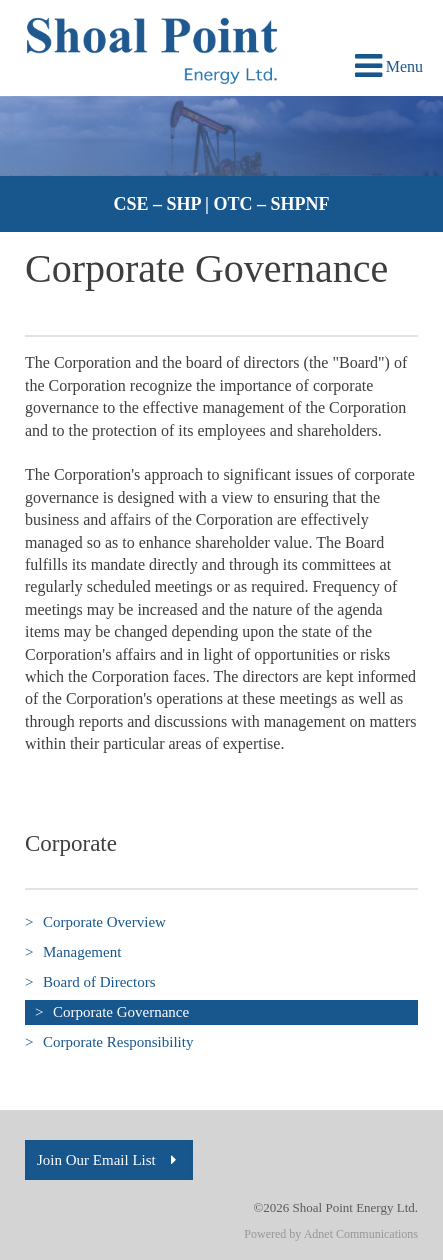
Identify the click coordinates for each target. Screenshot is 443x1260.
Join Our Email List (109, 1160)
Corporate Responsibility (109, 1042)
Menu (389, 66)
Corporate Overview (95, 922)
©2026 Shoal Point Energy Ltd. (335, 1207)
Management (73, 952)
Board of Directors (90, 982)
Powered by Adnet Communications (331, 1234)
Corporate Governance (107, 1012)
